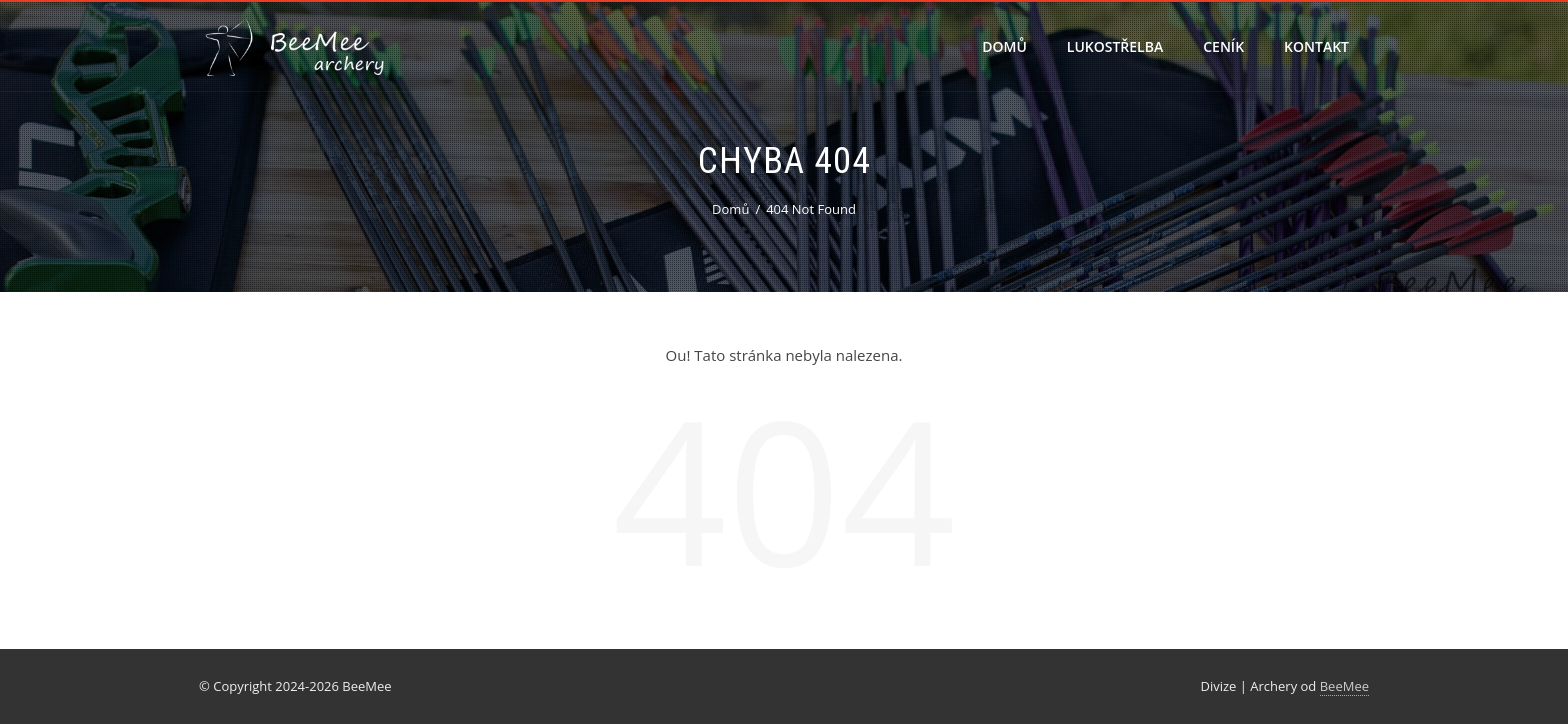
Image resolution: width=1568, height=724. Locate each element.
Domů (1004, 46)
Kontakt (1316, 46)
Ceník (1223, 46)
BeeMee (1344, 686)
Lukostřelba (1115, 46)
